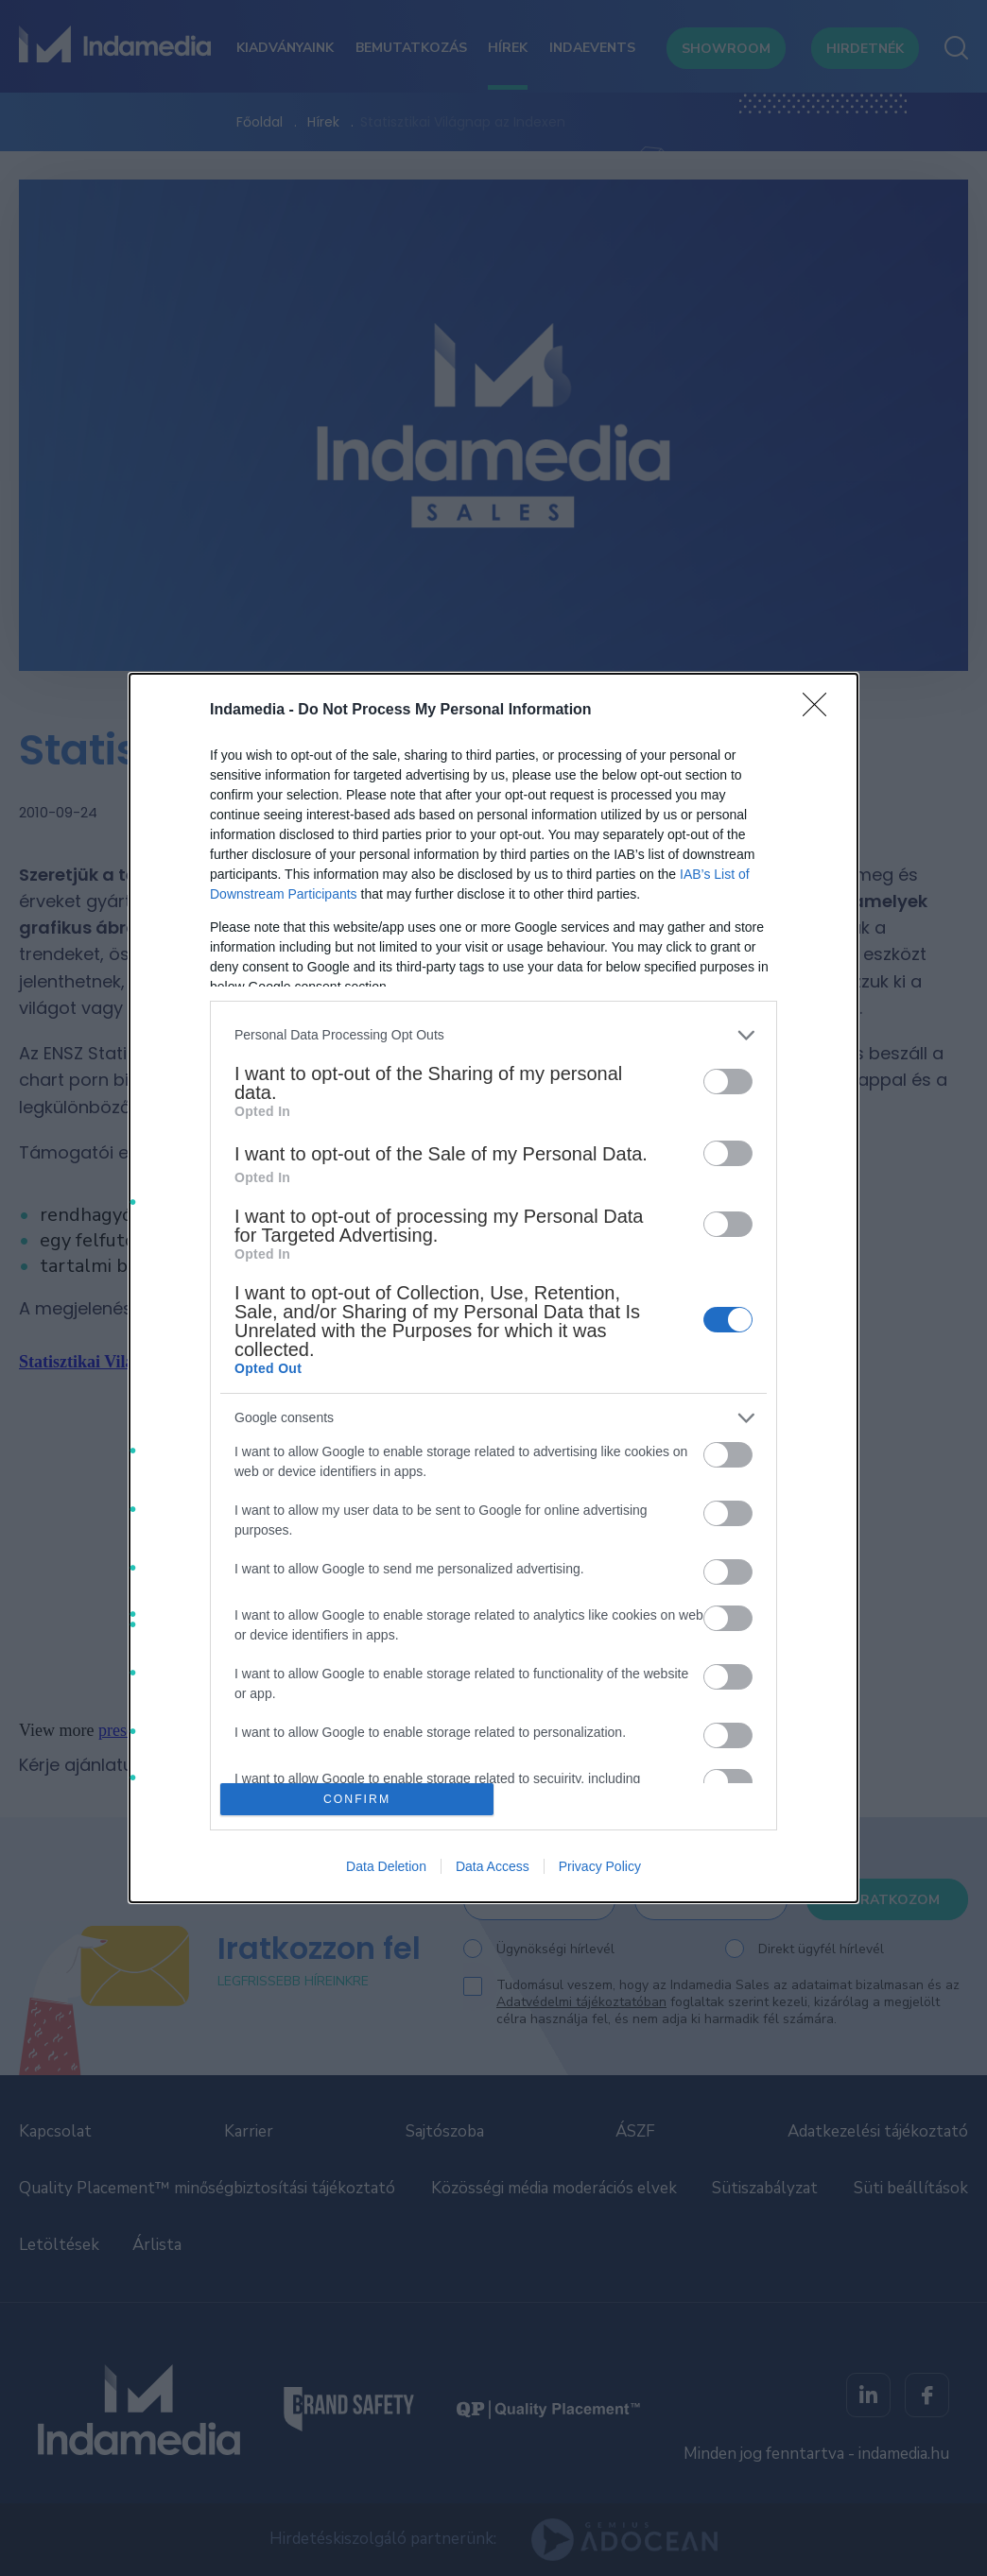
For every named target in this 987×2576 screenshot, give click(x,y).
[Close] (821, 711)
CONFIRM (356, 1800)
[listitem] (493, 1035)
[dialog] (493, 1288)
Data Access (492, 1866)
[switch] (728, 1081)
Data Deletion (386, 1866)
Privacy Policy (600, 1866)
